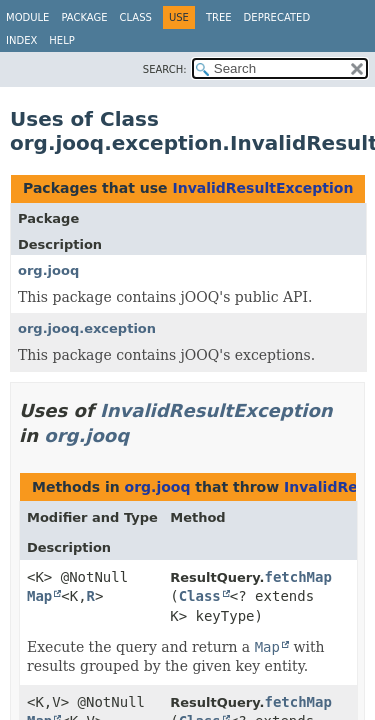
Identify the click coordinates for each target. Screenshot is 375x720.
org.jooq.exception (87, 328)
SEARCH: (165, 69)
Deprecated (277, 17)
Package (84, 17)
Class (136, 17)
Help (61, 40)
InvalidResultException (262, 188)
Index (21, 40)
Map (39, 596)
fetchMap (297, 577)
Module (27, 17)
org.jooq (48, 270)
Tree (219, 17)
